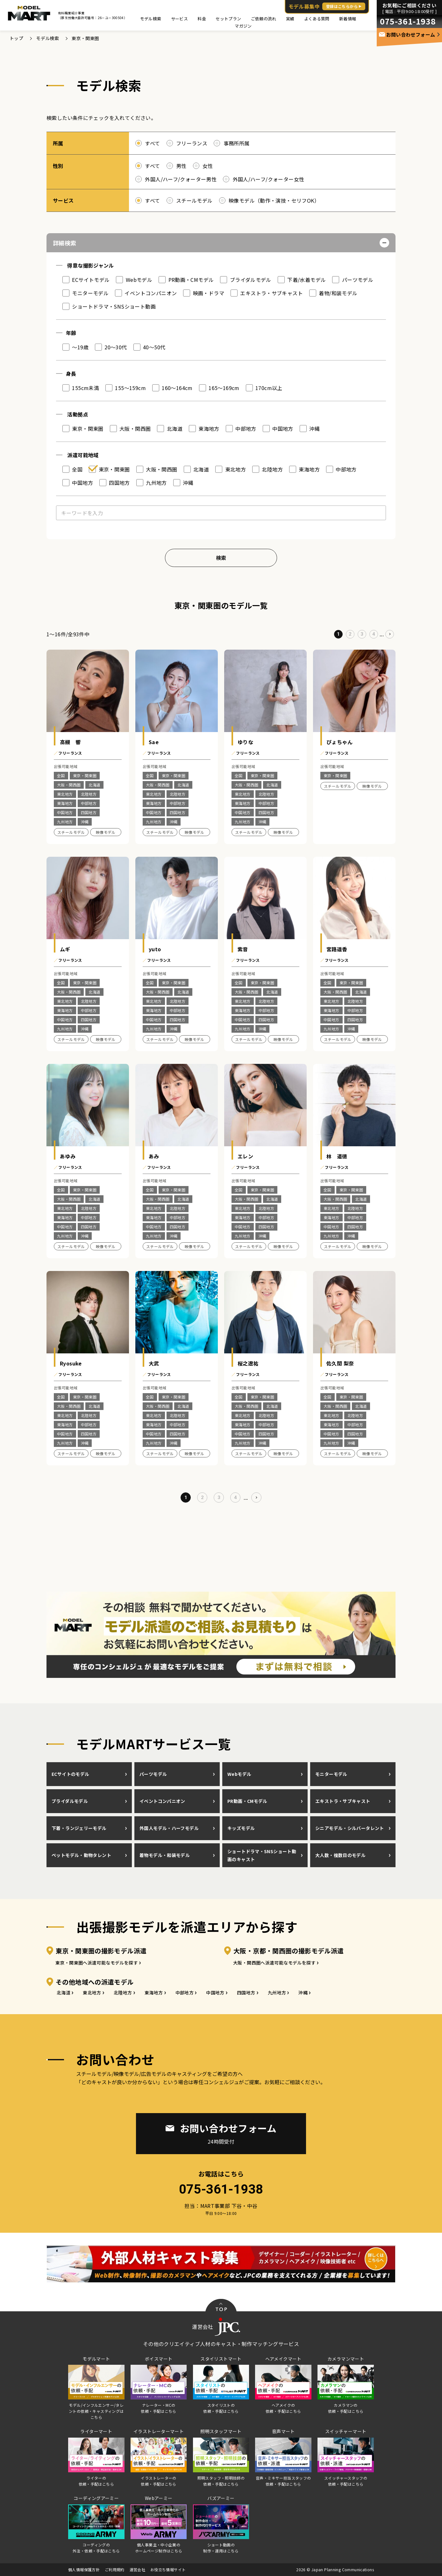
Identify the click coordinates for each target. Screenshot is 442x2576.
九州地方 (277, 1992)
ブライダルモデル (70, 1801)
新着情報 (347, 19)
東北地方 (92, 1992)
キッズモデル (241, 1828)
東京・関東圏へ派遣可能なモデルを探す (96, 1962)
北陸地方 (123, 1992)
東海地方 (154, 1992)
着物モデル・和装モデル (164, 1855)
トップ (16, 38)
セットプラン (228, 19)
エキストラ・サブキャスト (342, 1801)
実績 (290, 19)
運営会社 (138, 2569)
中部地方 (184, 1992)
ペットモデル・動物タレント (81, 1855)
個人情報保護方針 (84, 2569)
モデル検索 (150, 19)
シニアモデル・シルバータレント (349, 1828)
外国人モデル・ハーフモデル (169, 1828)
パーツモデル (153, 1774)
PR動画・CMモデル (247, 1801)
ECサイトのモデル (70, 1774)
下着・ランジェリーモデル (79, 1828)
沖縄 (303, 1992)
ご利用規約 (115, 2569)
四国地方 (246, 1992)
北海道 (63, 1992)
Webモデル (239, 1774)
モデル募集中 (327, 6)
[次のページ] (389, 634)
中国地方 (215, 1992)
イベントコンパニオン (162, 1801)
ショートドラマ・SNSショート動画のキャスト (261, 1855)
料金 (201, 19)
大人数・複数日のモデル (340, 1855)
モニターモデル (331, 1774)
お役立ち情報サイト (168, 2569)
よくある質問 (317, 19)
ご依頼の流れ (263, 19)
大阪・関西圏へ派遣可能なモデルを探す (274, 1962)
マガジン (243, 26)
